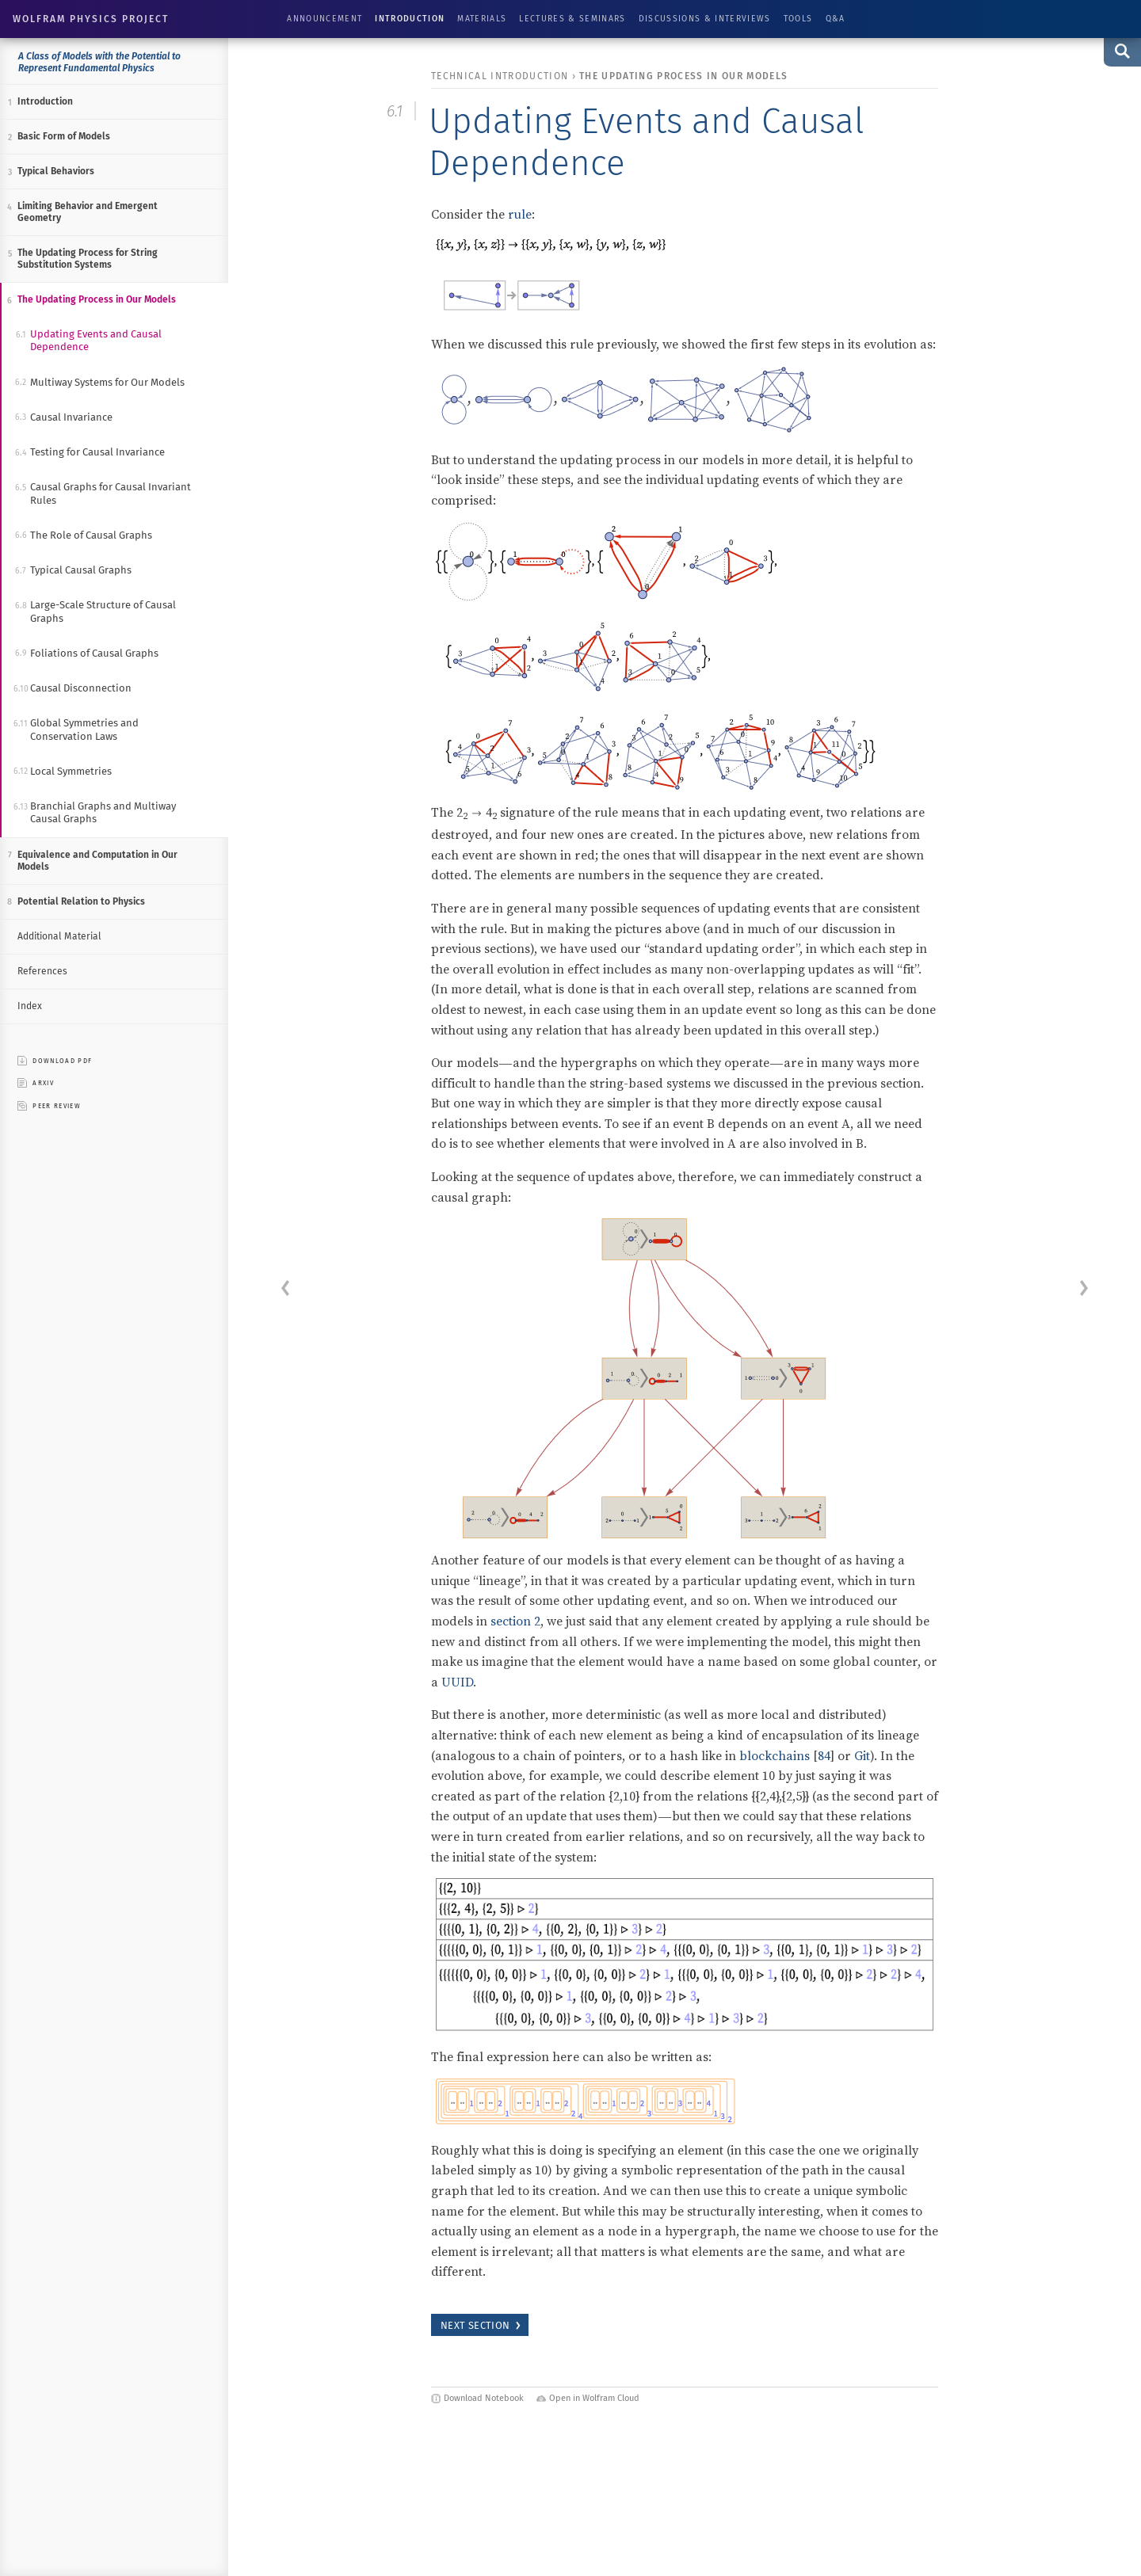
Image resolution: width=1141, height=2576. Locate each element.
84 (824, 1755)
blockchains (774, 1755)
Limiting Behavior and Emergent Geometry (87, 211)
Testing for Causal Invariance (97, 452)
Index (29, 1006)
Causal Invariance (71, 417)
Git (862, 1755)
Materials (481, 18)
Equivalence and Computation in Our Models (97, 860)
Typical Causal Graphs (81, 570)
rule (520, 214)
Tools (798, 18)
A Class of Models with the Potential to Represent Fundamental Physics (99, 62)
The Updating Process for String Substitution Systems (87, 258)
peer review (49, 1106)
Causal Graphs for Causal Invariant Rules (110, 493)
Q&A (835, 18)
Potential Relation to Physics (81, 901)
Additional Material (59, 936)
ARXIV (35, 1083)
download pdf (54, 1060)
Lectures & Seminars (572, 18)
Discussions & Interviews (705, 18)
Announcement (324, 18)
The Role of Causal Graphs (91, 535)
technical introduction (499, 76)
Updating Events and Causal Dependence (96, 340)
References (42, 971)
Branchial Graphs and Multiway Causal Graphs (103, 812)
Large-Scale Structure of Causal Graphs (103, 611)
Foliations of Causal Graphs (94, 653)
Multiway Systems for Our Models (107, 382)
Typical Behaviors (55, 171)
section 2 (515, 1620)
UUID (457, 1681)
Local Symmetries (71, 771)
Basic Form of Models (63, 136)
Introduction (410, 18)
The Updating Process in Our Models (96, 299)
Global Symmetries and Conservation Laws (84, 729)
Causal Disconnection (81, 688)
